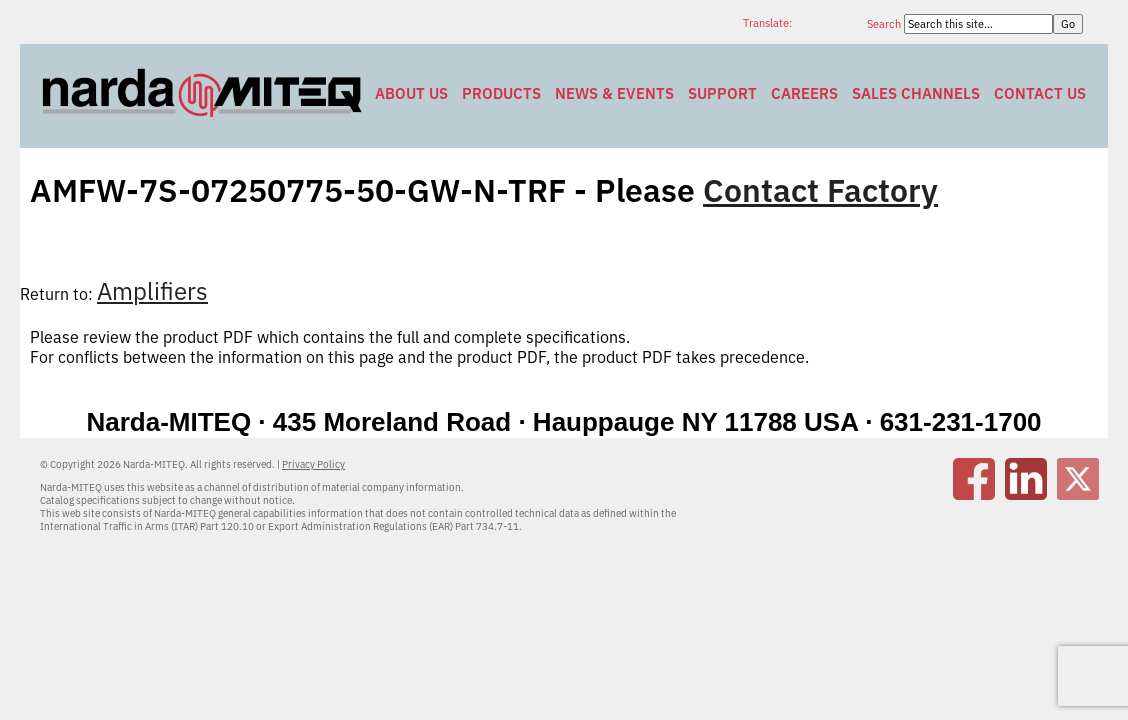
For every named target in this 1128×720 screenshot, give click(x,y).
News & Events (614, 93)
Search (885, 24)
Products (501, 93)
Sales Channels (916, 93)
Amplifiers (152, 291)
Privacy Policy (313, 464)
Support (722, 93)
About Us (411, 93)
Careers (804, 93)
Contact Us (1040, 93)
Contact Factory (820, 190)
